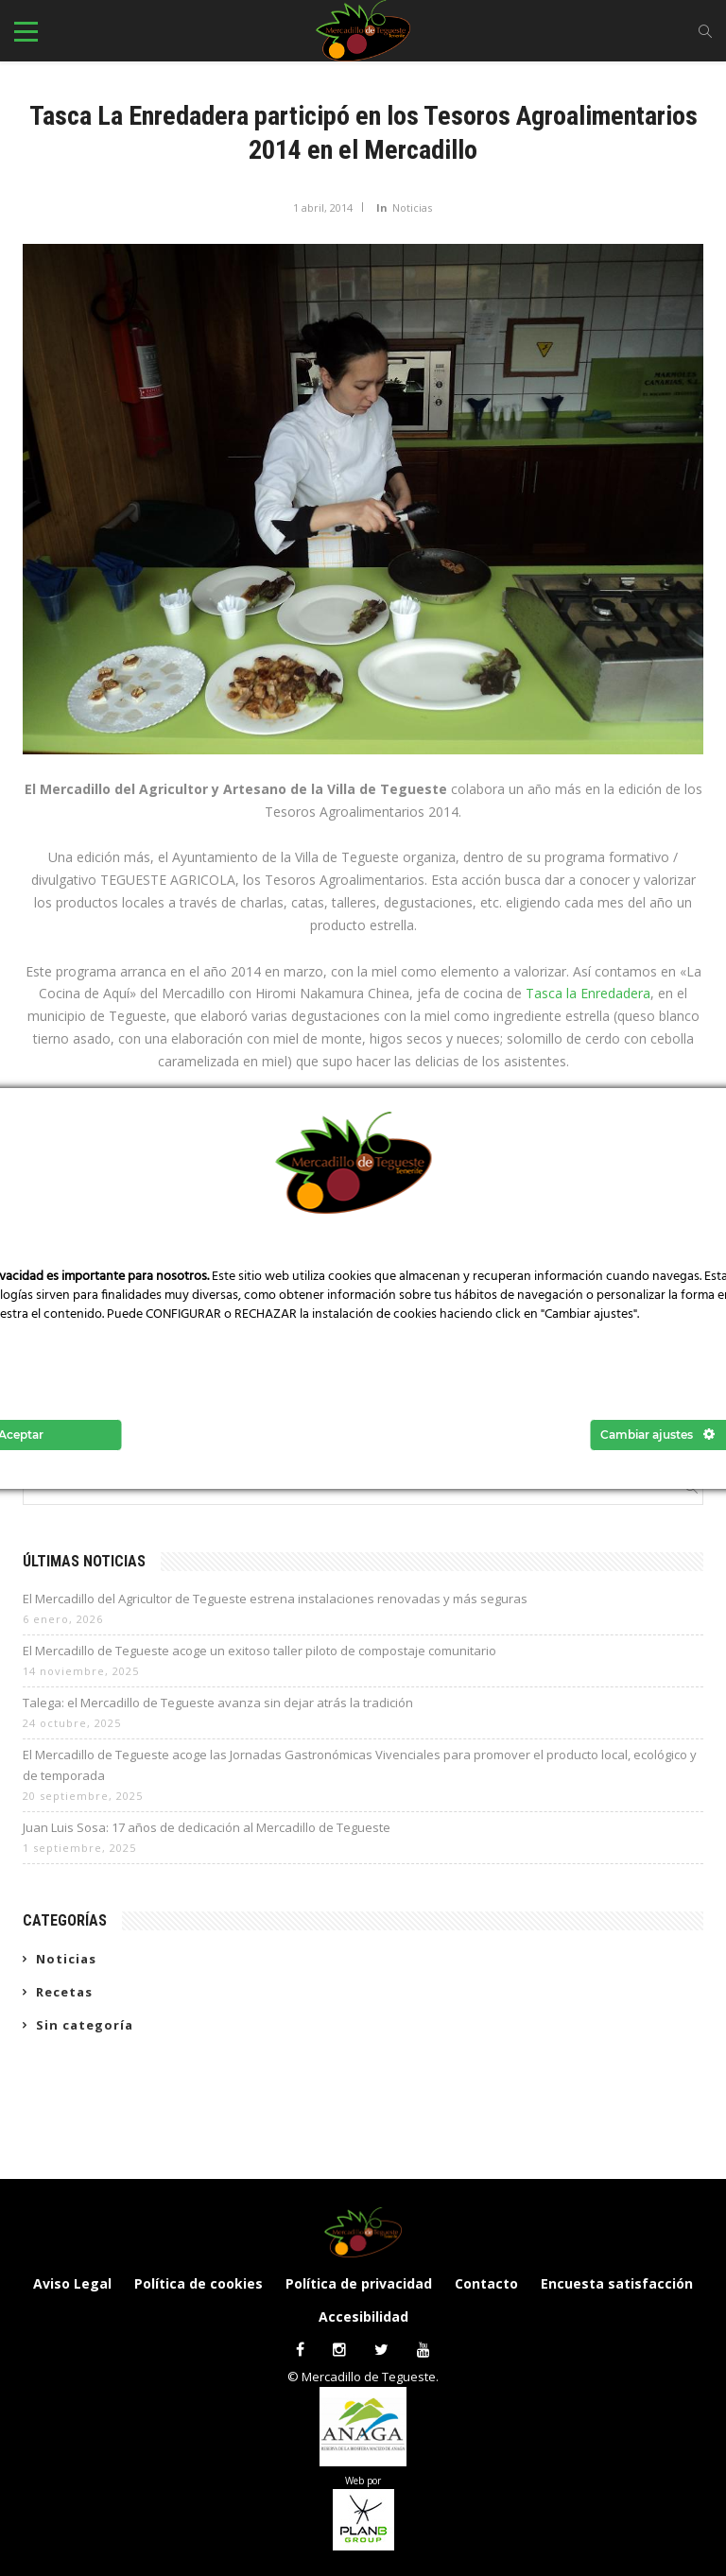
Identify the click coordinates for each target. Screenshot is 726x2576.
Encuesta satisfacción (617, 2283)
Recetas (64, 1991)
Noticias (412, 207)
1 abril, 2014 (323, 207)
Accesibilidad (363, 2316)
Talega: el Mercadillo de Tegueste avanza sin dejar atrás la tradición (218, 1702)
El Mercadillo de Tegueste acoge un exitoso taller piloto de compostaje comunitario (259, 1650)
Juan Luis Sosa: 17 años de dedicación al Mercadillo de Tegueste (206, 1827)
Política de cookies (198, 2283)
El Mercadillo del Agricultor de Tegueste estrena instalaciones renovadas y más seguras (275, 1598)
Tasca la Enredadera (588, 993)
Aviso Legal (72, 2283)
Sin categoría (84, 2024)
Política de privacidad (358, 2283)
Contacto (486, 2283)
